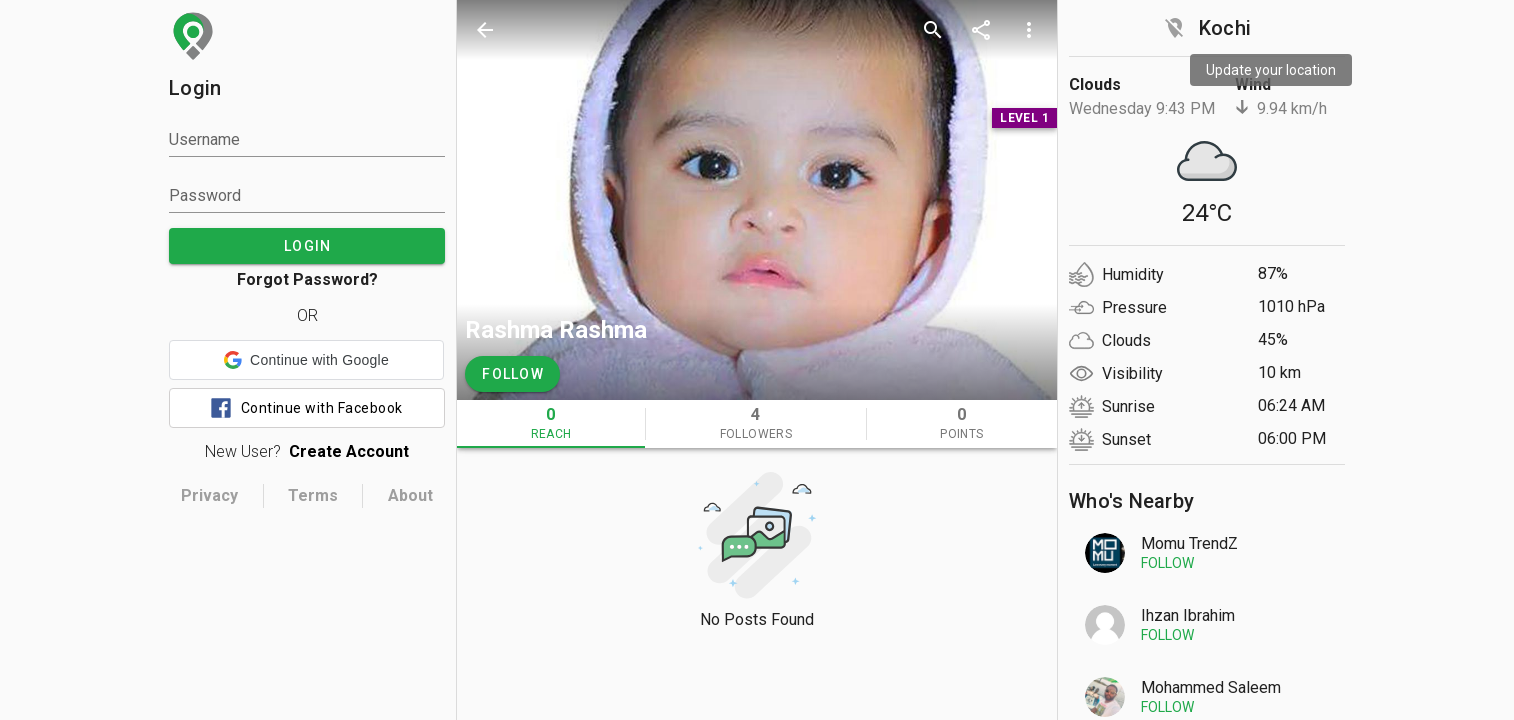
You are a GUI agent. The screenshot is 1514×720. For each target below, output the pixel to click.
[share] (981, 30)
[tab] (551, 424)
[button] (306, 360)
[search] (933, 30)
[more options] (1029, 30)
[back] (485, 30)
